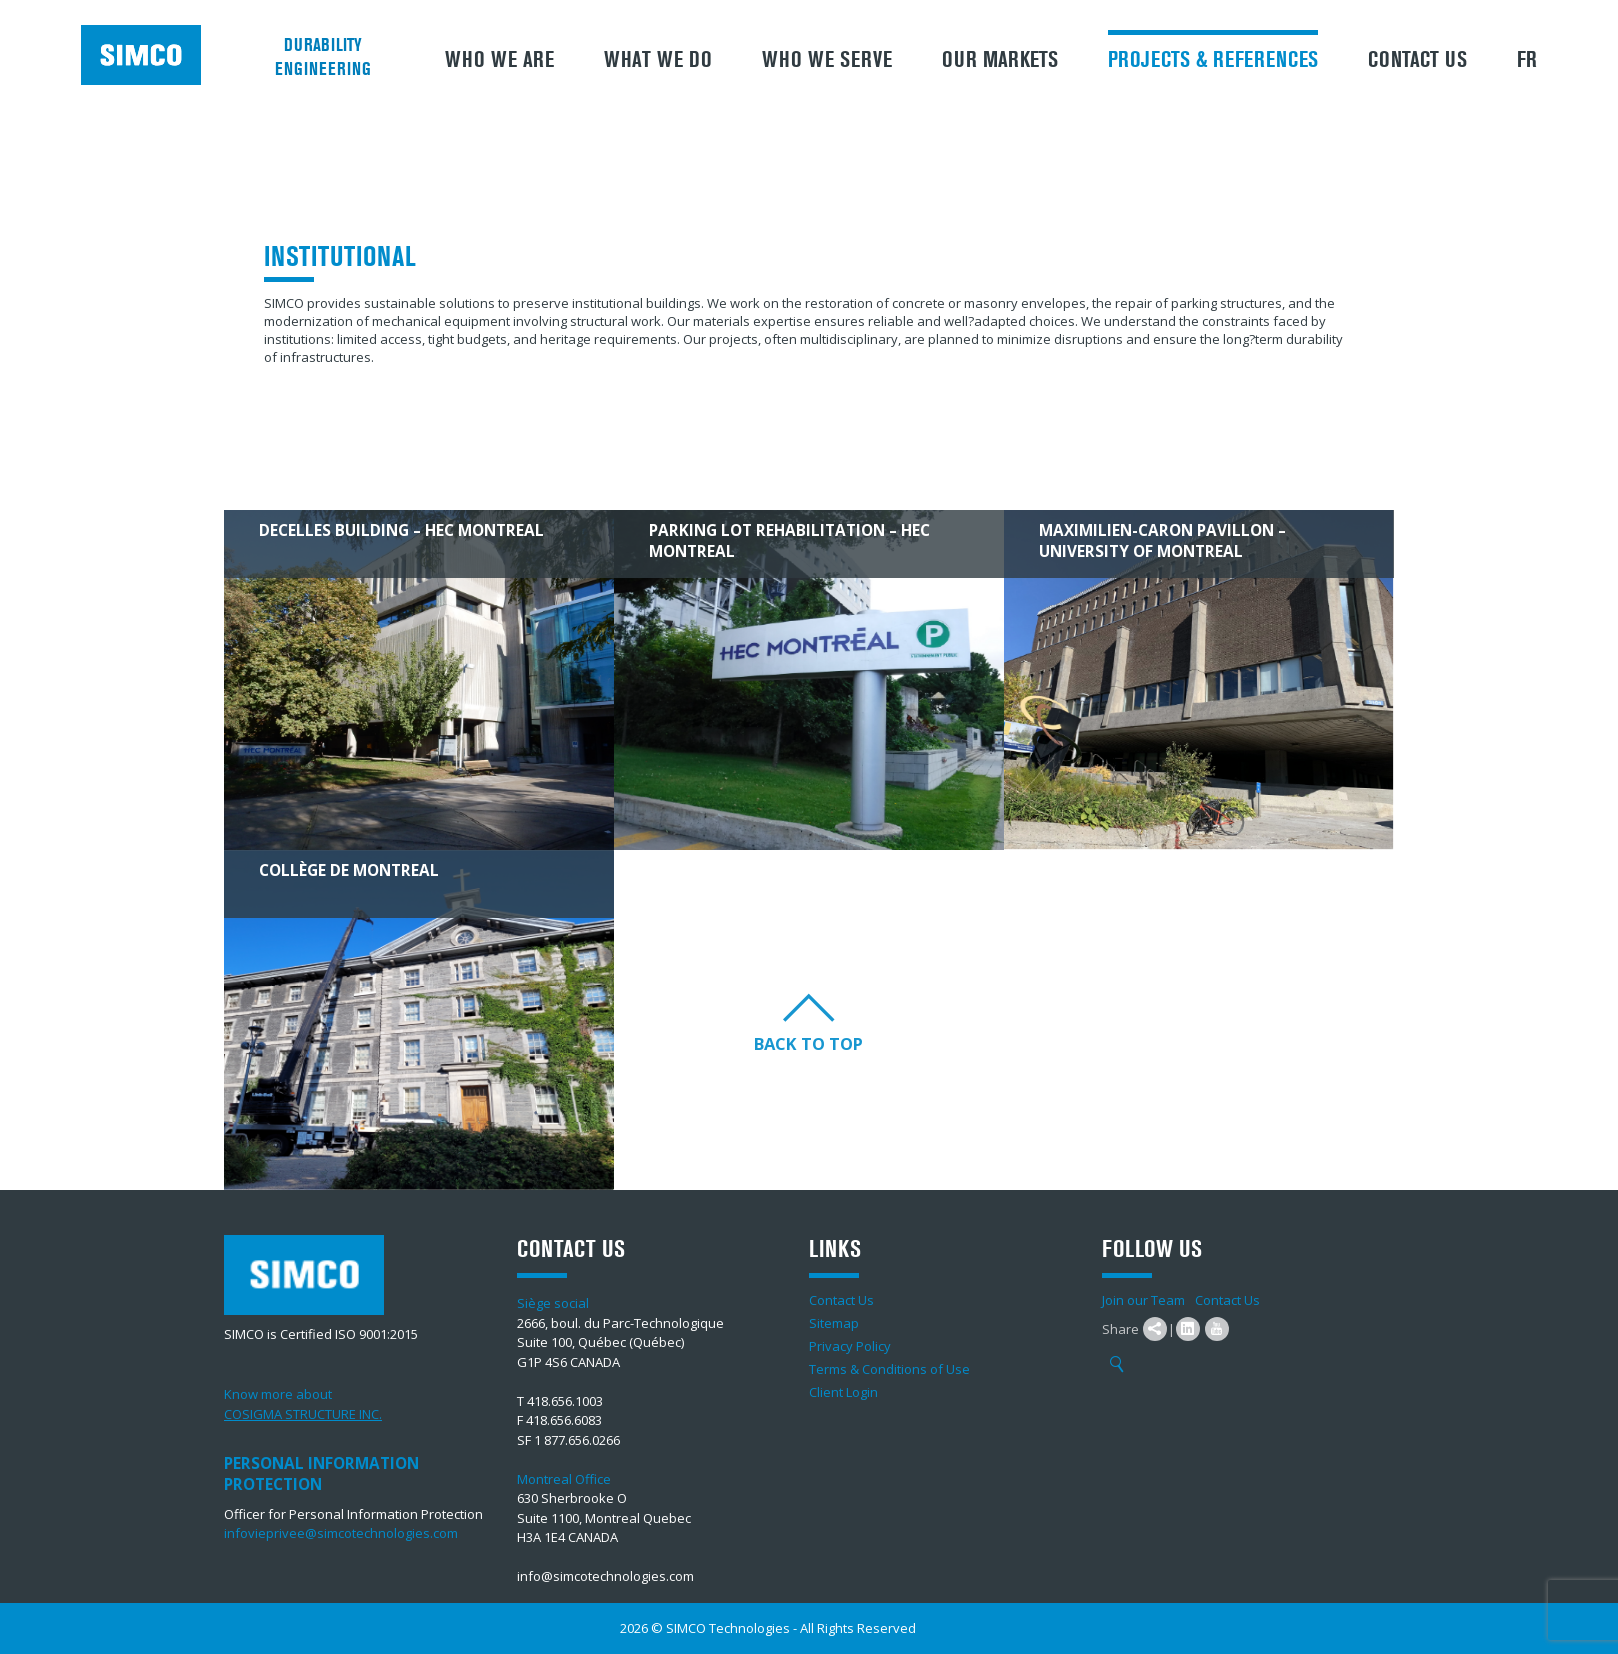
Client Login (843, 1392)
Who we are (499, 60)
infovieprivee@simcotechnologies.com (341, 1533)
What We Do (658, 60)
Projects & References (1213, 60)
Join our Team (1143, 1300)
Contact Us (1417, 60)
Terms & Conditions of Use (889, 1369)
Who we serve (827, 60)
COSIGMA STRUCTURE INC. (303, 1414)
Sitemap (834, 1323)
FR (1527, 60)
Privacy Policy (850, 1346)
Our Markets (1000, 60)
